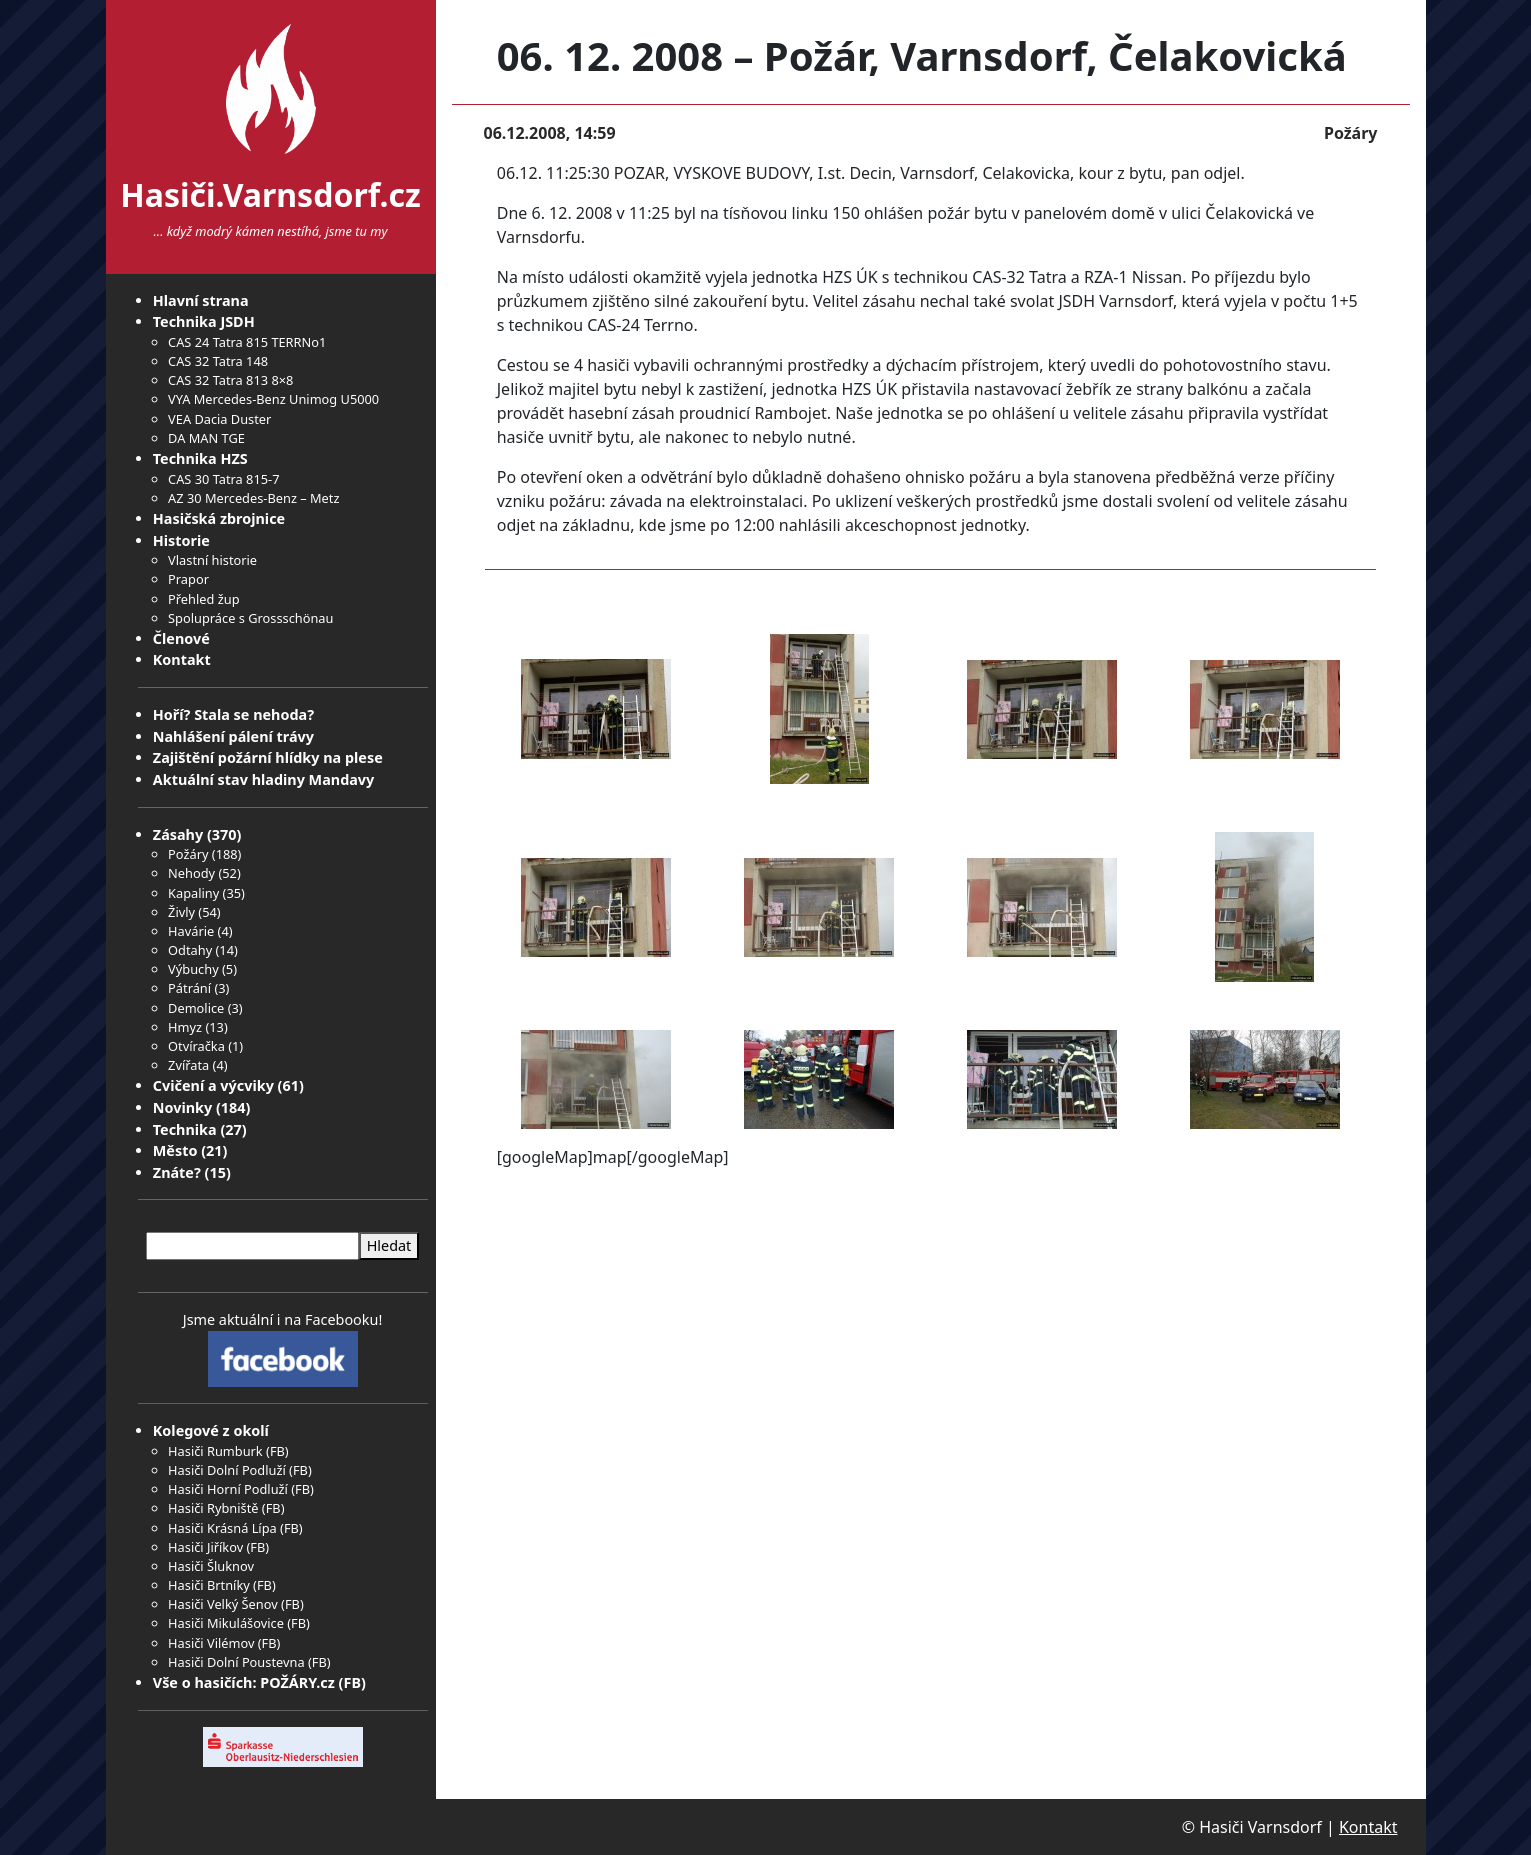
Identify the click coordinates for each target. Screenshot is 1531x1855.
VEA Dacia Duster (219, 419)
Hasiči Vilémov (211, 1643)
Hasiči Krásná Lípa (222, 1528)
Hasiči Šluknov (211, 1566)
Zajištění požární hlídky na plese (268, 757)
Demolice (196, 1008)
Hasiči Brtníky (209, 1585)
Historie (181, 540)
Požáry (188, 854)
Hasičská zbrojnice (219, 518)
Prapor (188, 579)
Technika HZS (200, 458)
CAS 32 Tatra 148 (218, 361)
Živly (181, 912)
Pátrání (189, 988)
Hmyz (185, 1027)
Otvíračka (196, 1046)
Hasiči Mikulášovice (226, 1623)
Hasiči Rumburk (215, 1451)
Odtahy (190, 950)
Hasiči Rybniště (213, 1508)
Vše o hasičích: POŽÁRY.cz (244, 1682)
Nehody (191, 873)
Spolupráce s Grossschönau (250, 618)
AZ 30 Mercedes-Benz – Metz (253, 498)
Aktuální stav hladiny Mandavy (264, 779)
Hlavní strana (201, 300)
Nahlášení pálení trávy (233, 736)
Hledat (389, 1245)
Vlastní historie (212, 560)
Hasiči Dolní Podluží (227, 1470)
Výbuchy (193, 969)
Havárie (191, 931)
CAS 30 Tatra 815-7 (223, 479)
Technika (185, 1129)
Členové (181, 638)
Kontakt (182, 659)
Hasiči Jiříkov (205, 1547)
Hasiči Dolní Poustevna (236, 1662)
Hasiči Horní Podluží (228, 1489)
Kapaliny (193, 893)
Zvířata (188, 1065)
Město (175, 1150)
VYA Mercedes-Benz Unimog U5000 (273, 399)
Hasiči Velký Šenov (223, 1604)
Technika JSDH (204, 321)
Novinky (182, 1107)
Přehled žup (203, 599)
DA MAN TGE (206, 438)
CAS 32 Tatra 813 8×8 (230, 380)
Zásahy (178, 834)
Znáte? (177, 1172)
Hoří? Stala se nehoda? (233, 714)
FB (277, 1451)
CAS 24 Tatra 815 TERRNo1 (247, 342)
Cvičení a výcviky (213, 1085)
